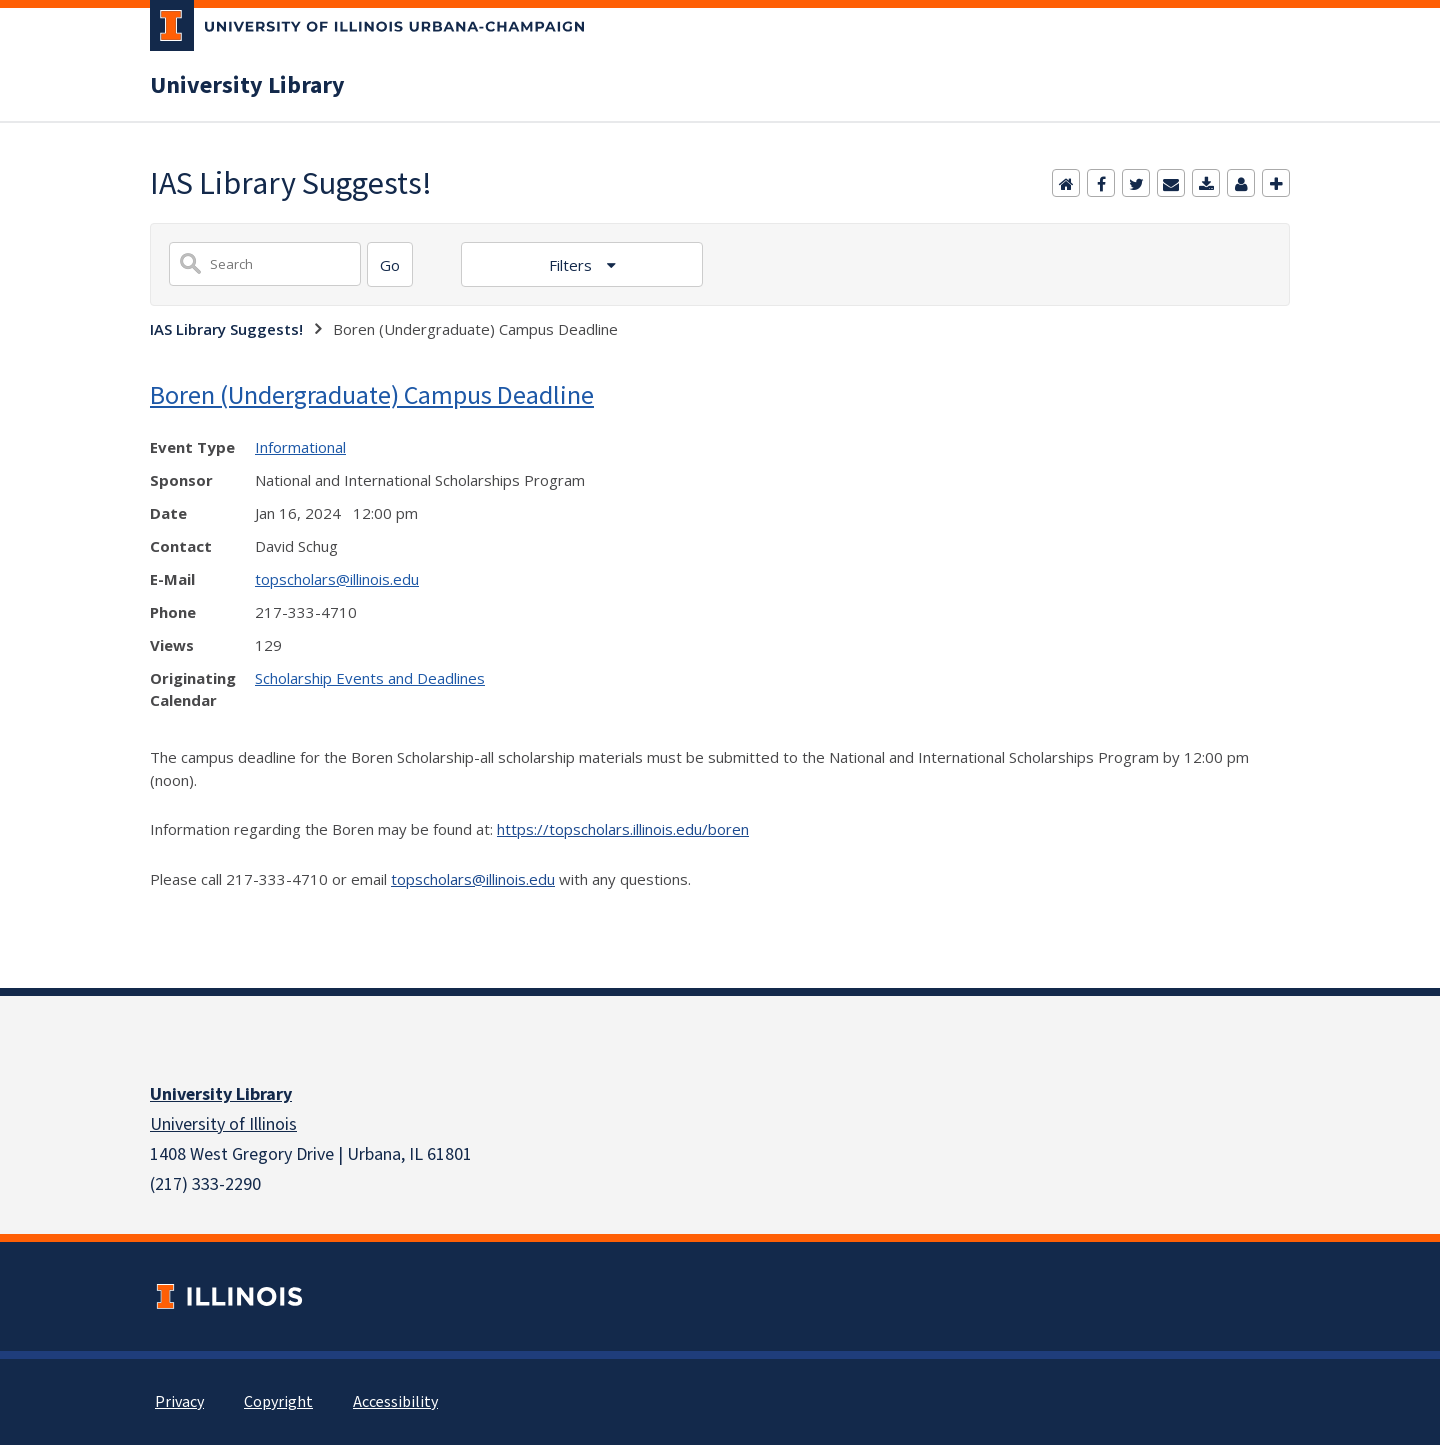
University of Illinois (223, 1124)
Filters (572, 265)
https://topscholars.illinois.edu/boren (623, 829)
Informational (300, 447)
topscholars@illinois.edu (337, 579)
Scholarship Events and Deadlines (370, 678)
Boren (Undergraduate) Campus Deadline (372, 394)
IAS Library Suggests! (226, 329)
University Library (247, 86)
